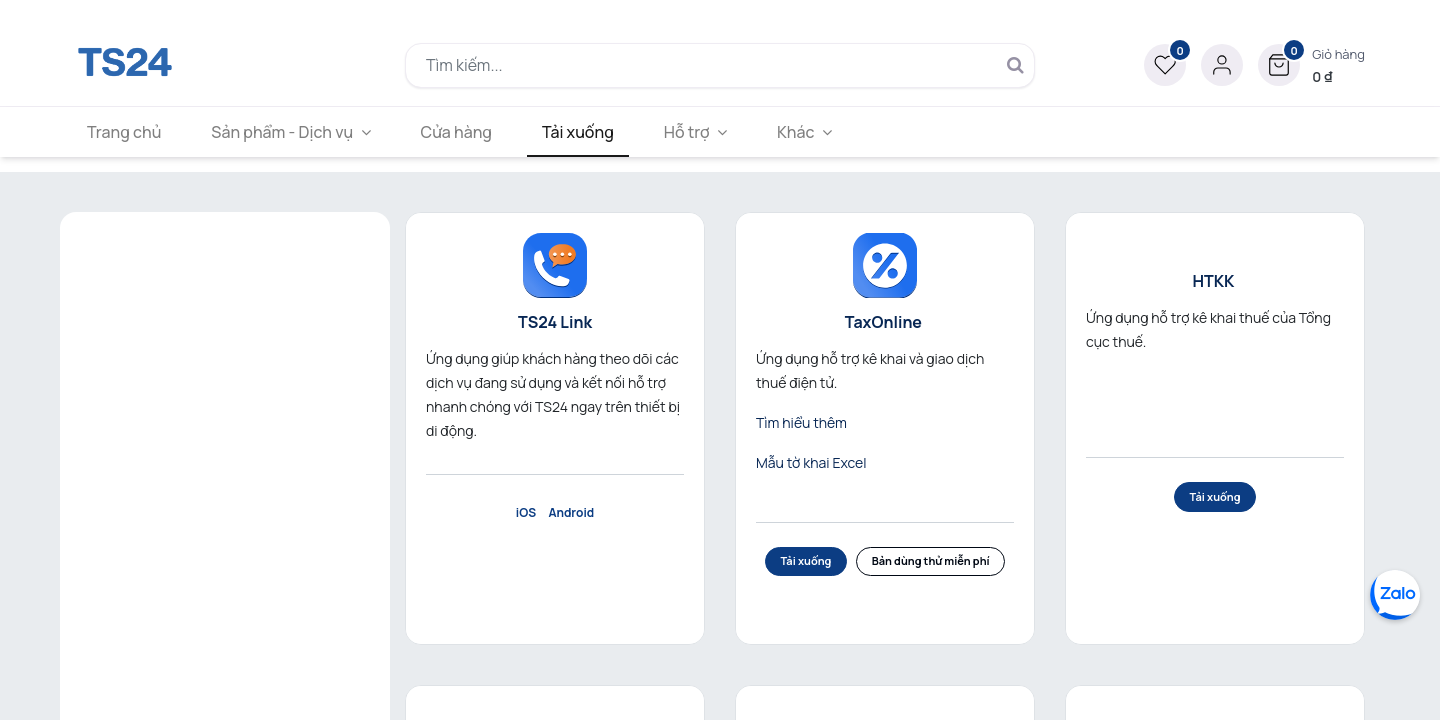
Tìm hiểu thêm (801, 422)
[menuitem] (127, 132)
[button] (1311, 65)
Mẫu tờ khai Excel (811, 462)
